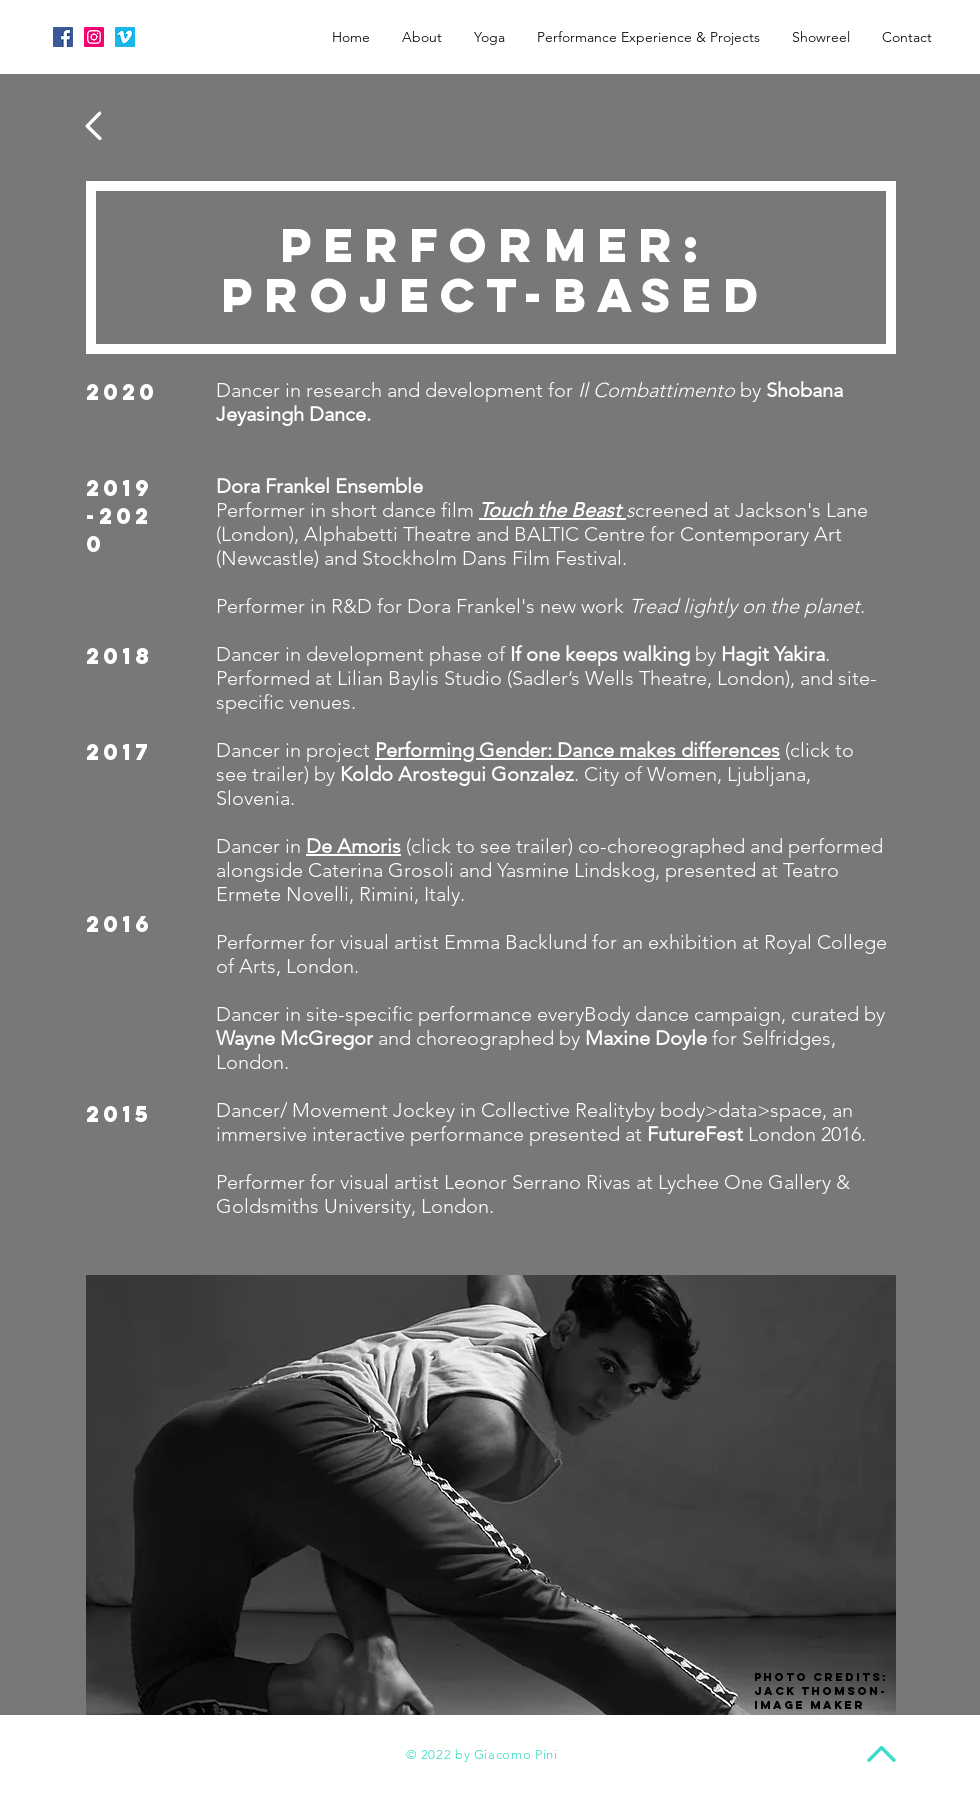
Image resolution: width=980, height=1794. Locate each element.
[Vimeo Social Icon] (125, 37)
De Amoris (353, 846)
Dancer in (261, 846)
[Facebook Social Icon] (63, 37)
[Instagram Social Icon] (94, 37)
